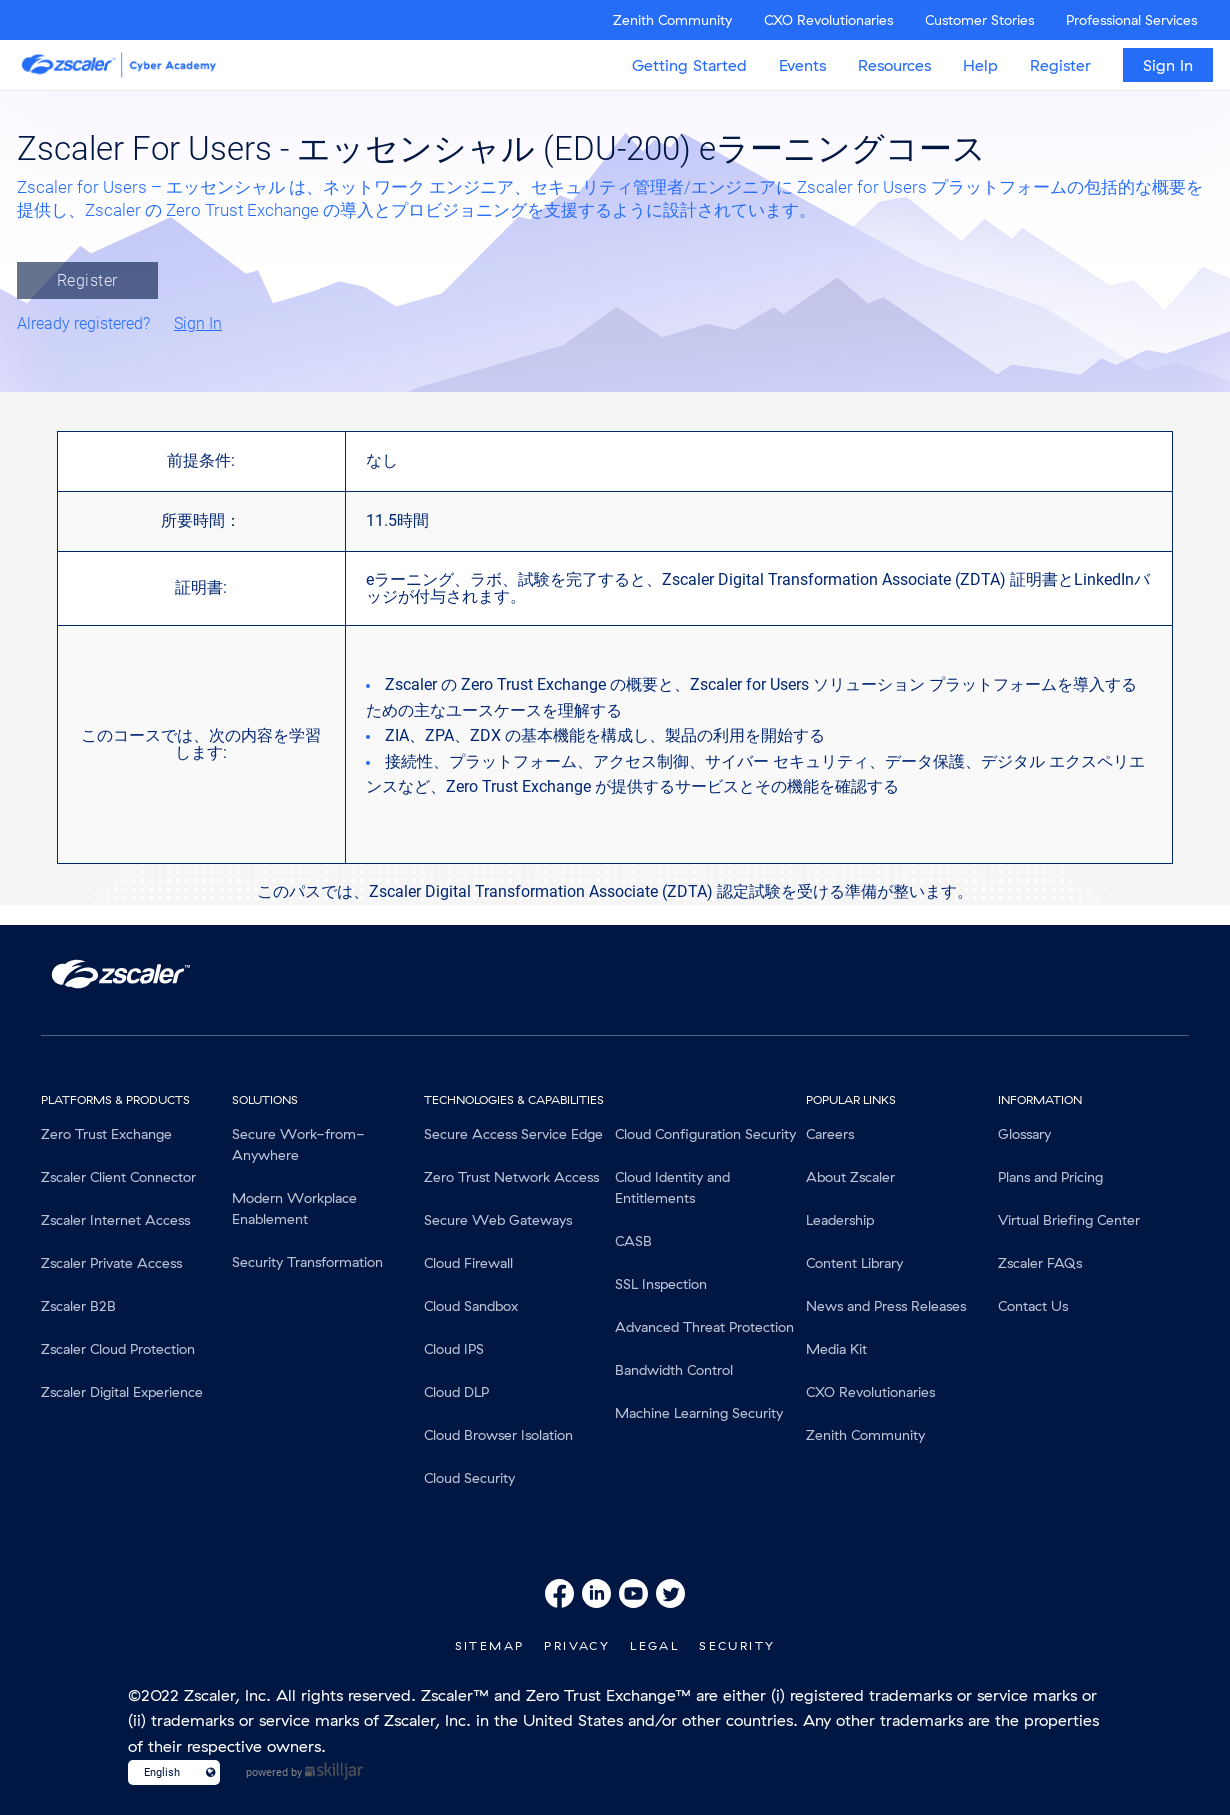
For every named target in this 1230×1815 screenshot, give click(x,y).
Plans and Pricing (1050, 1177)
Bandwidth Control (674, 1370)
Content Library (854, 1263)
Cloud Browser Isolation (498, 1435)
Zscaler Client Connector (118, 1177)
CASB (633, 1241)
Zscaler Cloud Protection (118, 1349)
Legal (654, 1645)
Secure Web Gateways (498, 1220)
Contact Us (1033, 1306)
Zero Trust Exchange (106, 1134)
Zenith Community (672, 20)
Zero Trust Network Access (511, 1177)
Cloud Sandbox (471, 1306)
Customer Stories (979, 20)
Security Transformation (307, 1262)
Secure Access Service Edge (513, 1134)
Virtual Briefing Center (1069, 1220)
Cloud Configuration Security (705, 1134)
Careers (830, 1134)
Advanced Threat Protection (704, 1327)
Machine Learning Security (699, 1413)
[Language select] (165, 1772)
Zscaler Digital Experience (122, 1392)
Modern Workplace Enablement (294, 1208)
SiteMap (490, 1645)
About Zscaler (850, 1177)
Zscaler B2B (78, 1306)
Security (737, 1645)
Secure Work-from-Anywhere (298, 1144)
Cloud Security (469, 1478)
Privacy (577, 1645)
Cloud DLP (456, 1392)
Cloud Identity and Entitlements (672, 1187)
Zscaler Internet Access (115, 1220)
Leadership (840, 1220)
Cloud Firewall (468, 1263)
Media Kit (836, 1349)
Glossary (1024, 1134)
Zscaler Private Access (111, 1263)
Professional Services (1131, 20)
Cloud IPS (454, 1349)
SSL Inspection (661, 1284)
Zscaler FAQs (1040, 1263)
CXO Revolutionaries (828, 20)
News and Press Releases (886, 1306)
